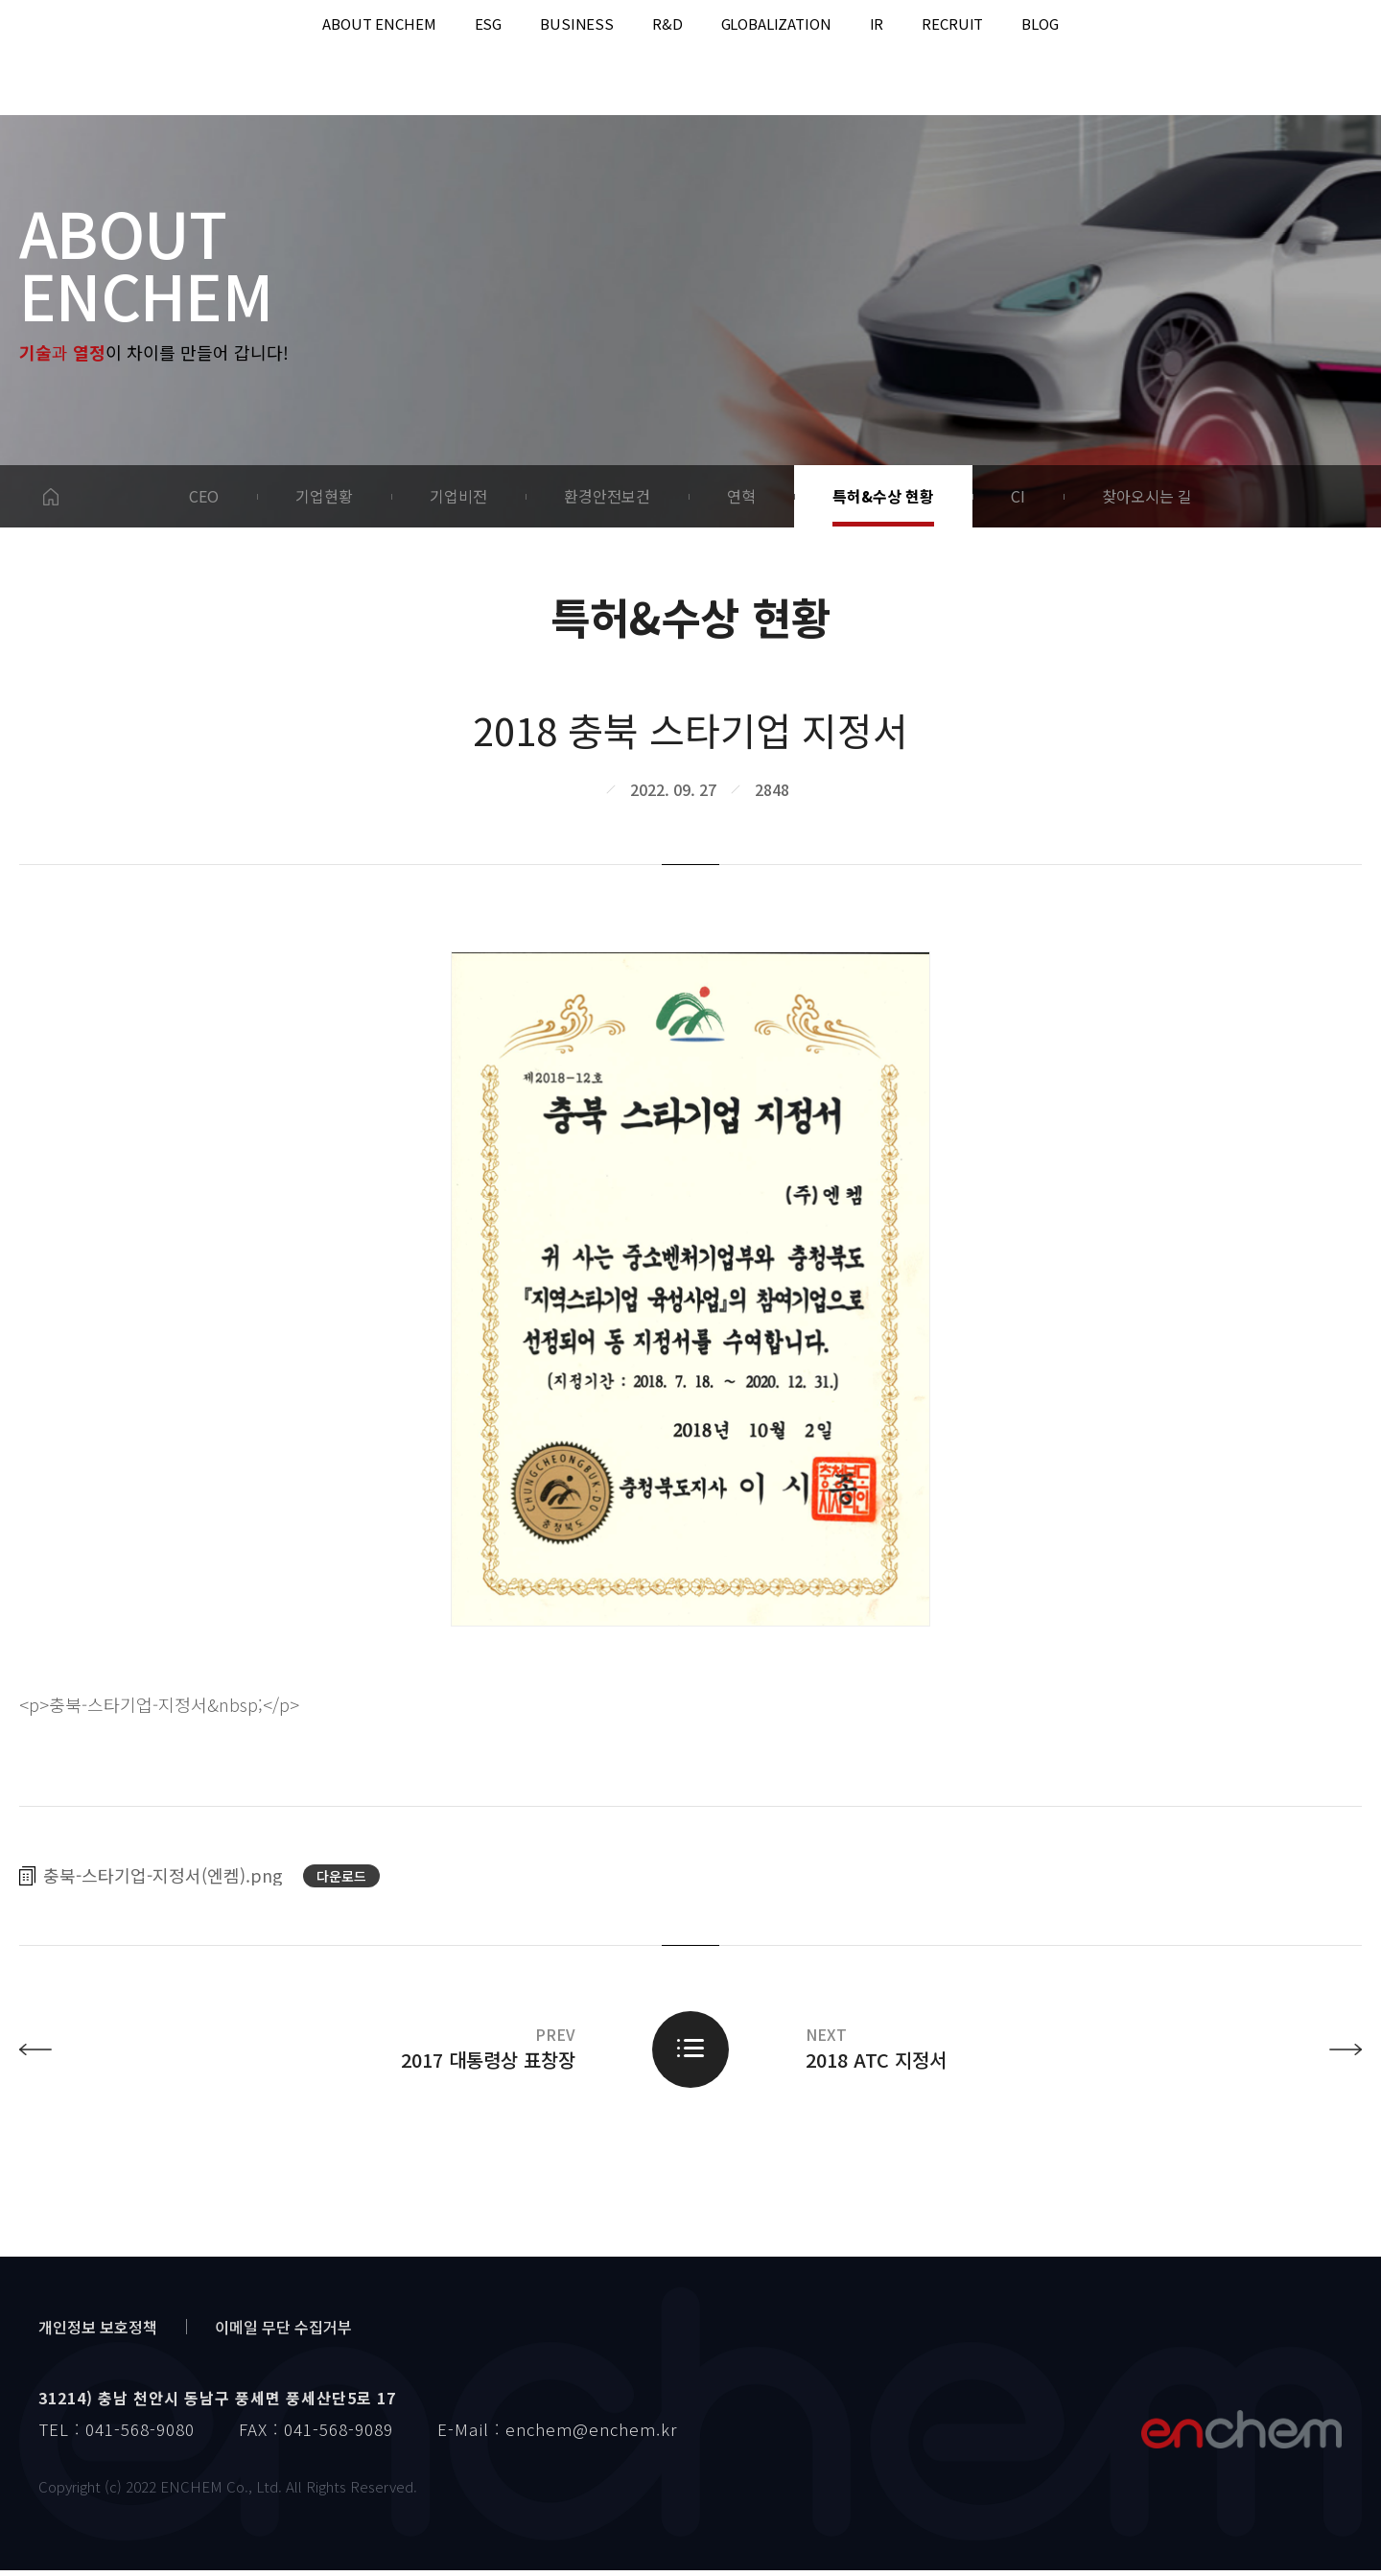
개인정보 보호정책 (97, 2332)
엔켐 (1241, 2435)
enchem (97, 58)
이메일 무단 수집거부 (283, 2332)
